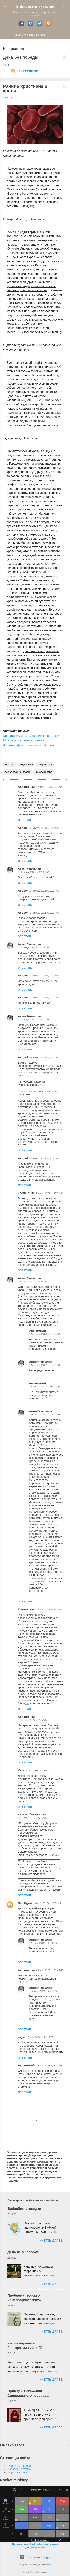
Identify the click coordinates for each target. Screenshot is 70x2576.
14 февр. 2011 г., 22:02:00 (44, 827)
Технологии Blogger (35, 2557)
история (10, 764)
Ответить (25, 819)
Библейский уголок (35, 6)
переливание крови (17, 771)
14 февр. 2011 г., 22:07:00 (44, 912)
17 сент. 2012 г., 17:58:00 (45, 1334)
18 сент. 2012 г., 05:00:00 (45, 1386)
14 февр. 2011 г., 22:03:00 (34, 872)
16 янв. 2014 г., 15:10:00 (39, 2037)
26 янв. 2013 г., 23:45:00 (49, 1970)
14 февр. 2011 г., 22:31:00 (44, 1057)
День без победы (20, 57)
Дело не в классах (22, 2252)
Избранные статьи (30, 34)
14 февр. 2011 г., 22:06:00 (44, 890)
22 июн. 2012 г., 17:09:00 (33, 1818)
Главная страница (19, 2465)
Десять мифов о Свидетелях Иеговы (28, 745)
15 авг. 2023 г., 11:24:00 (49, 2065)
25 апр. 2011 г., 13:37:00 (32, 1281)
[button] (65, 57)
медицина (26, 764)
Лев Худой (25, 1903)
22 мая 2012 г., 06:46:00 (39, 1770)
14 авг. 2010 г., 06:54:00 (49, 787)
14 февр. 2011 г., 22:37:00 (44, 1158)
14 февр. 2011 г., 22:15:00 (44, 997)
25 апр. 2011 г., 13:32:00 (49, 1193)
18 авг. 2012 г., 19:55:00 (47, 1903)
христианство (43, 771)
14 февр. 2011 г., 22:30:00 (34, 1019)
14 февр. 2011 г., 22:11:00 (34, 947)
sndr (49, 2564)
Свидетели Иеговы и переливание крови (31, 735)
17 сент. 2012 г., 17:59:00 (45, 1365)
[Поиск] (65, 7)
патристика (45, 764)
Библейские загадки (24, 2209)
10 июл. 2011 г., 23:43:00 (33, 1720)
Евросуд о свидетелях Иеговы (24, 740)
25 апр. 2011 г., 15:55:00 (49, 1609)
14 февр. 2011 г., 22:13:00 (44, 975)
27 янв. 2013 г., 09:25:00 (44, 1991)
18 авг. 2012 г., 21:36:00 (44, 1943)
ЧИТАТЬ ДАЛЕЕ (51, 2240)
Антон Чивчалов (29, 868)
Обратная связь (17, 2472)
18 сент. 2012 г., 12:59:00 (45, 1414)
